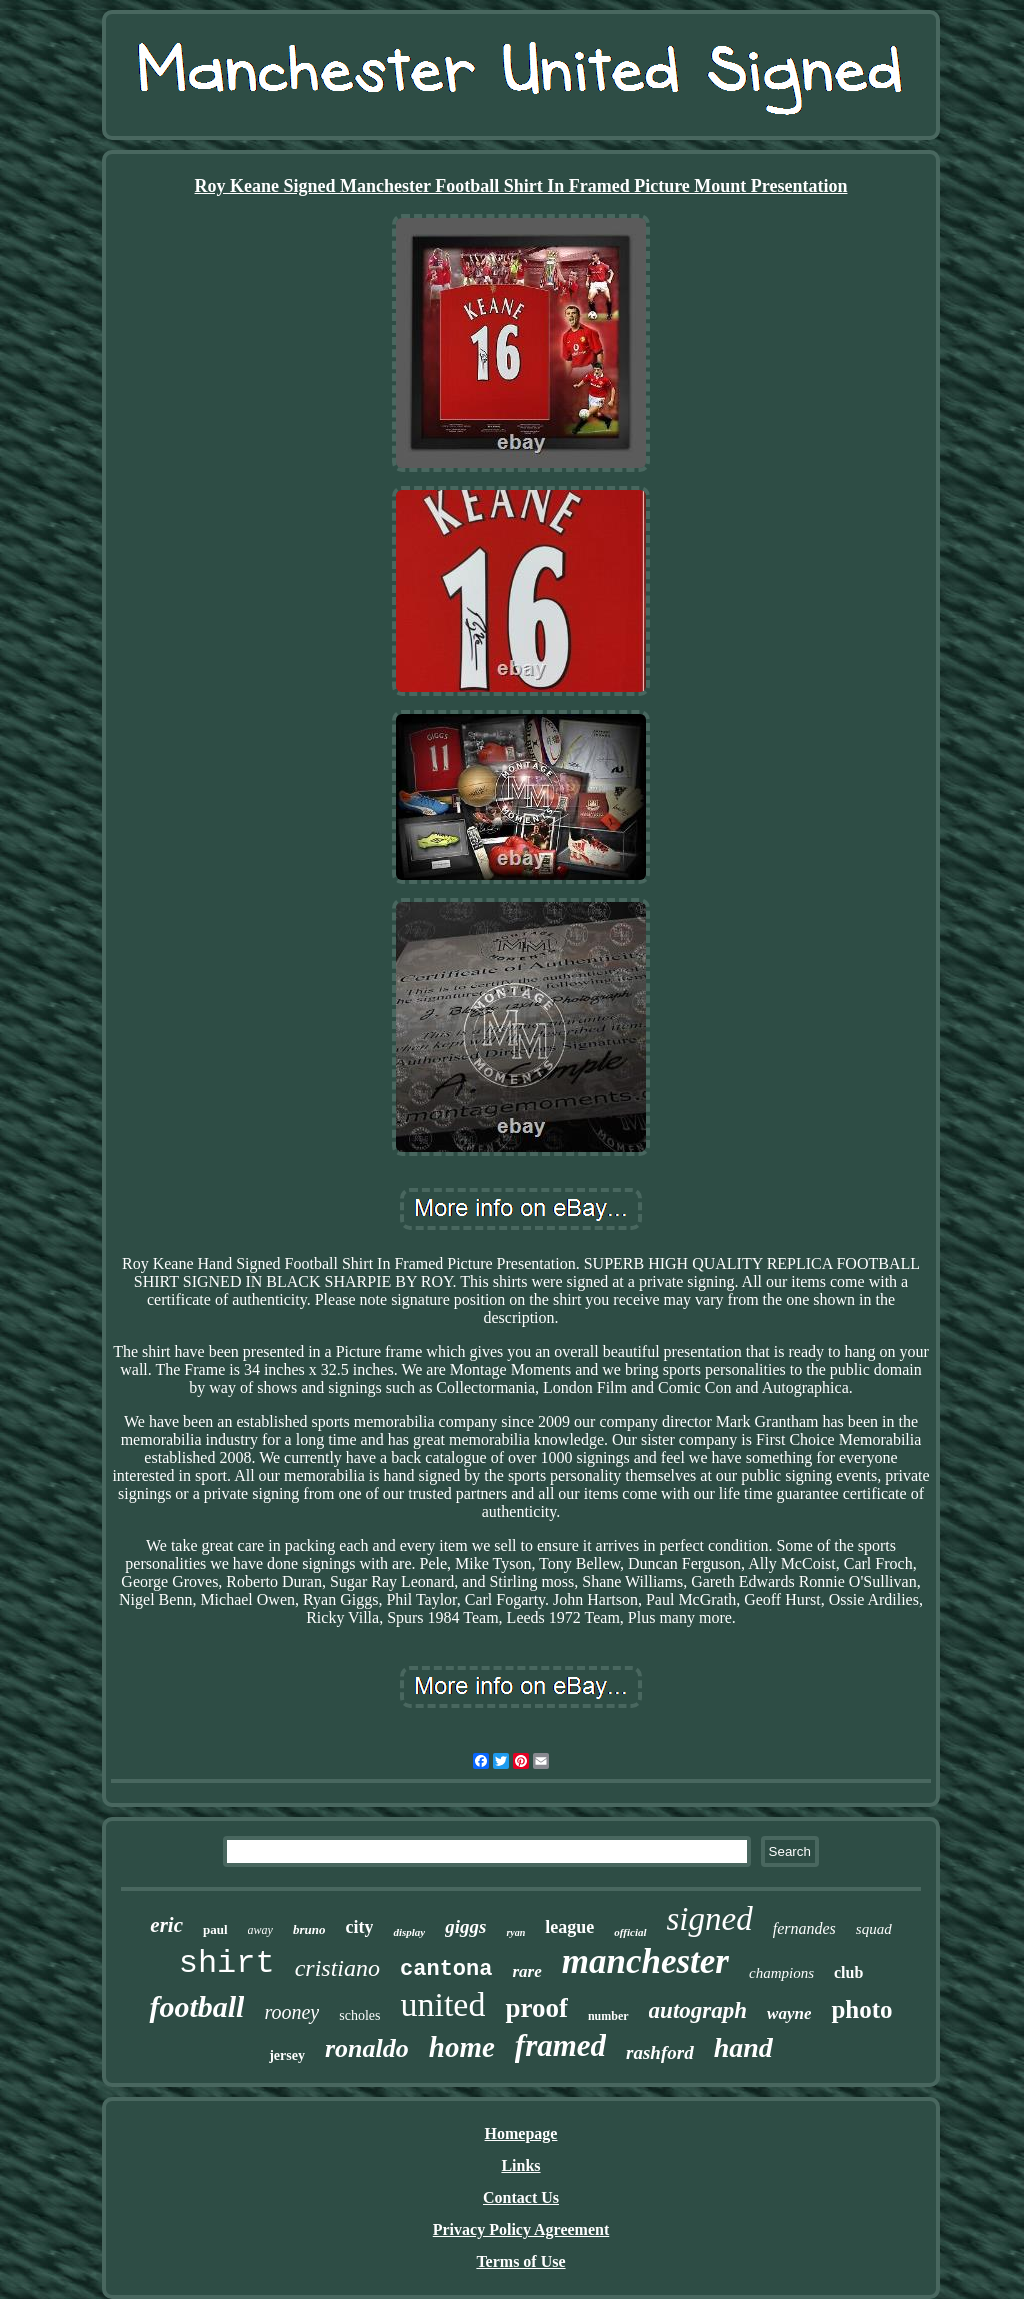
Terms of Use (520, 2261)
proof (536, 2008)
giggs (465, 1926)
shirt (227, 1963)
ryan (515, 1932)
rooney (291, 2012)
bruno (309, 1929)
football (196, 2006)
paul (215, 1929)
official (630, 1932)
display (409, 1932)
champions (781, 1973)
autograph (698, 2010)
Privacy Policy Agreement (521, 2229)
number (608, 2016)
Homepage (521, 2133)
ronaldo (367, 2048)
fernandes (804, 1928)
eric (166, 1925)
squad (874, 1929)
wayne (789, 2013)
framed (560, 2045)
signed (710, 1919)
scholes (359, 2015)
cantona (446, 1969)
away (260, 1930)
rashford (660, 2052)
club (848, 1972)
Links (520, 2165)
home (462, 2047)
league (569, 1927)
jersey (287, 2055)
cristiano (337, 1968)
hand (743, 2047)
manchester (645, 1961)
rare (526, 1971)
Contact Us (521, 2197)
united (442, 2004)
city (359, 1927)
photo (861, 2009)
